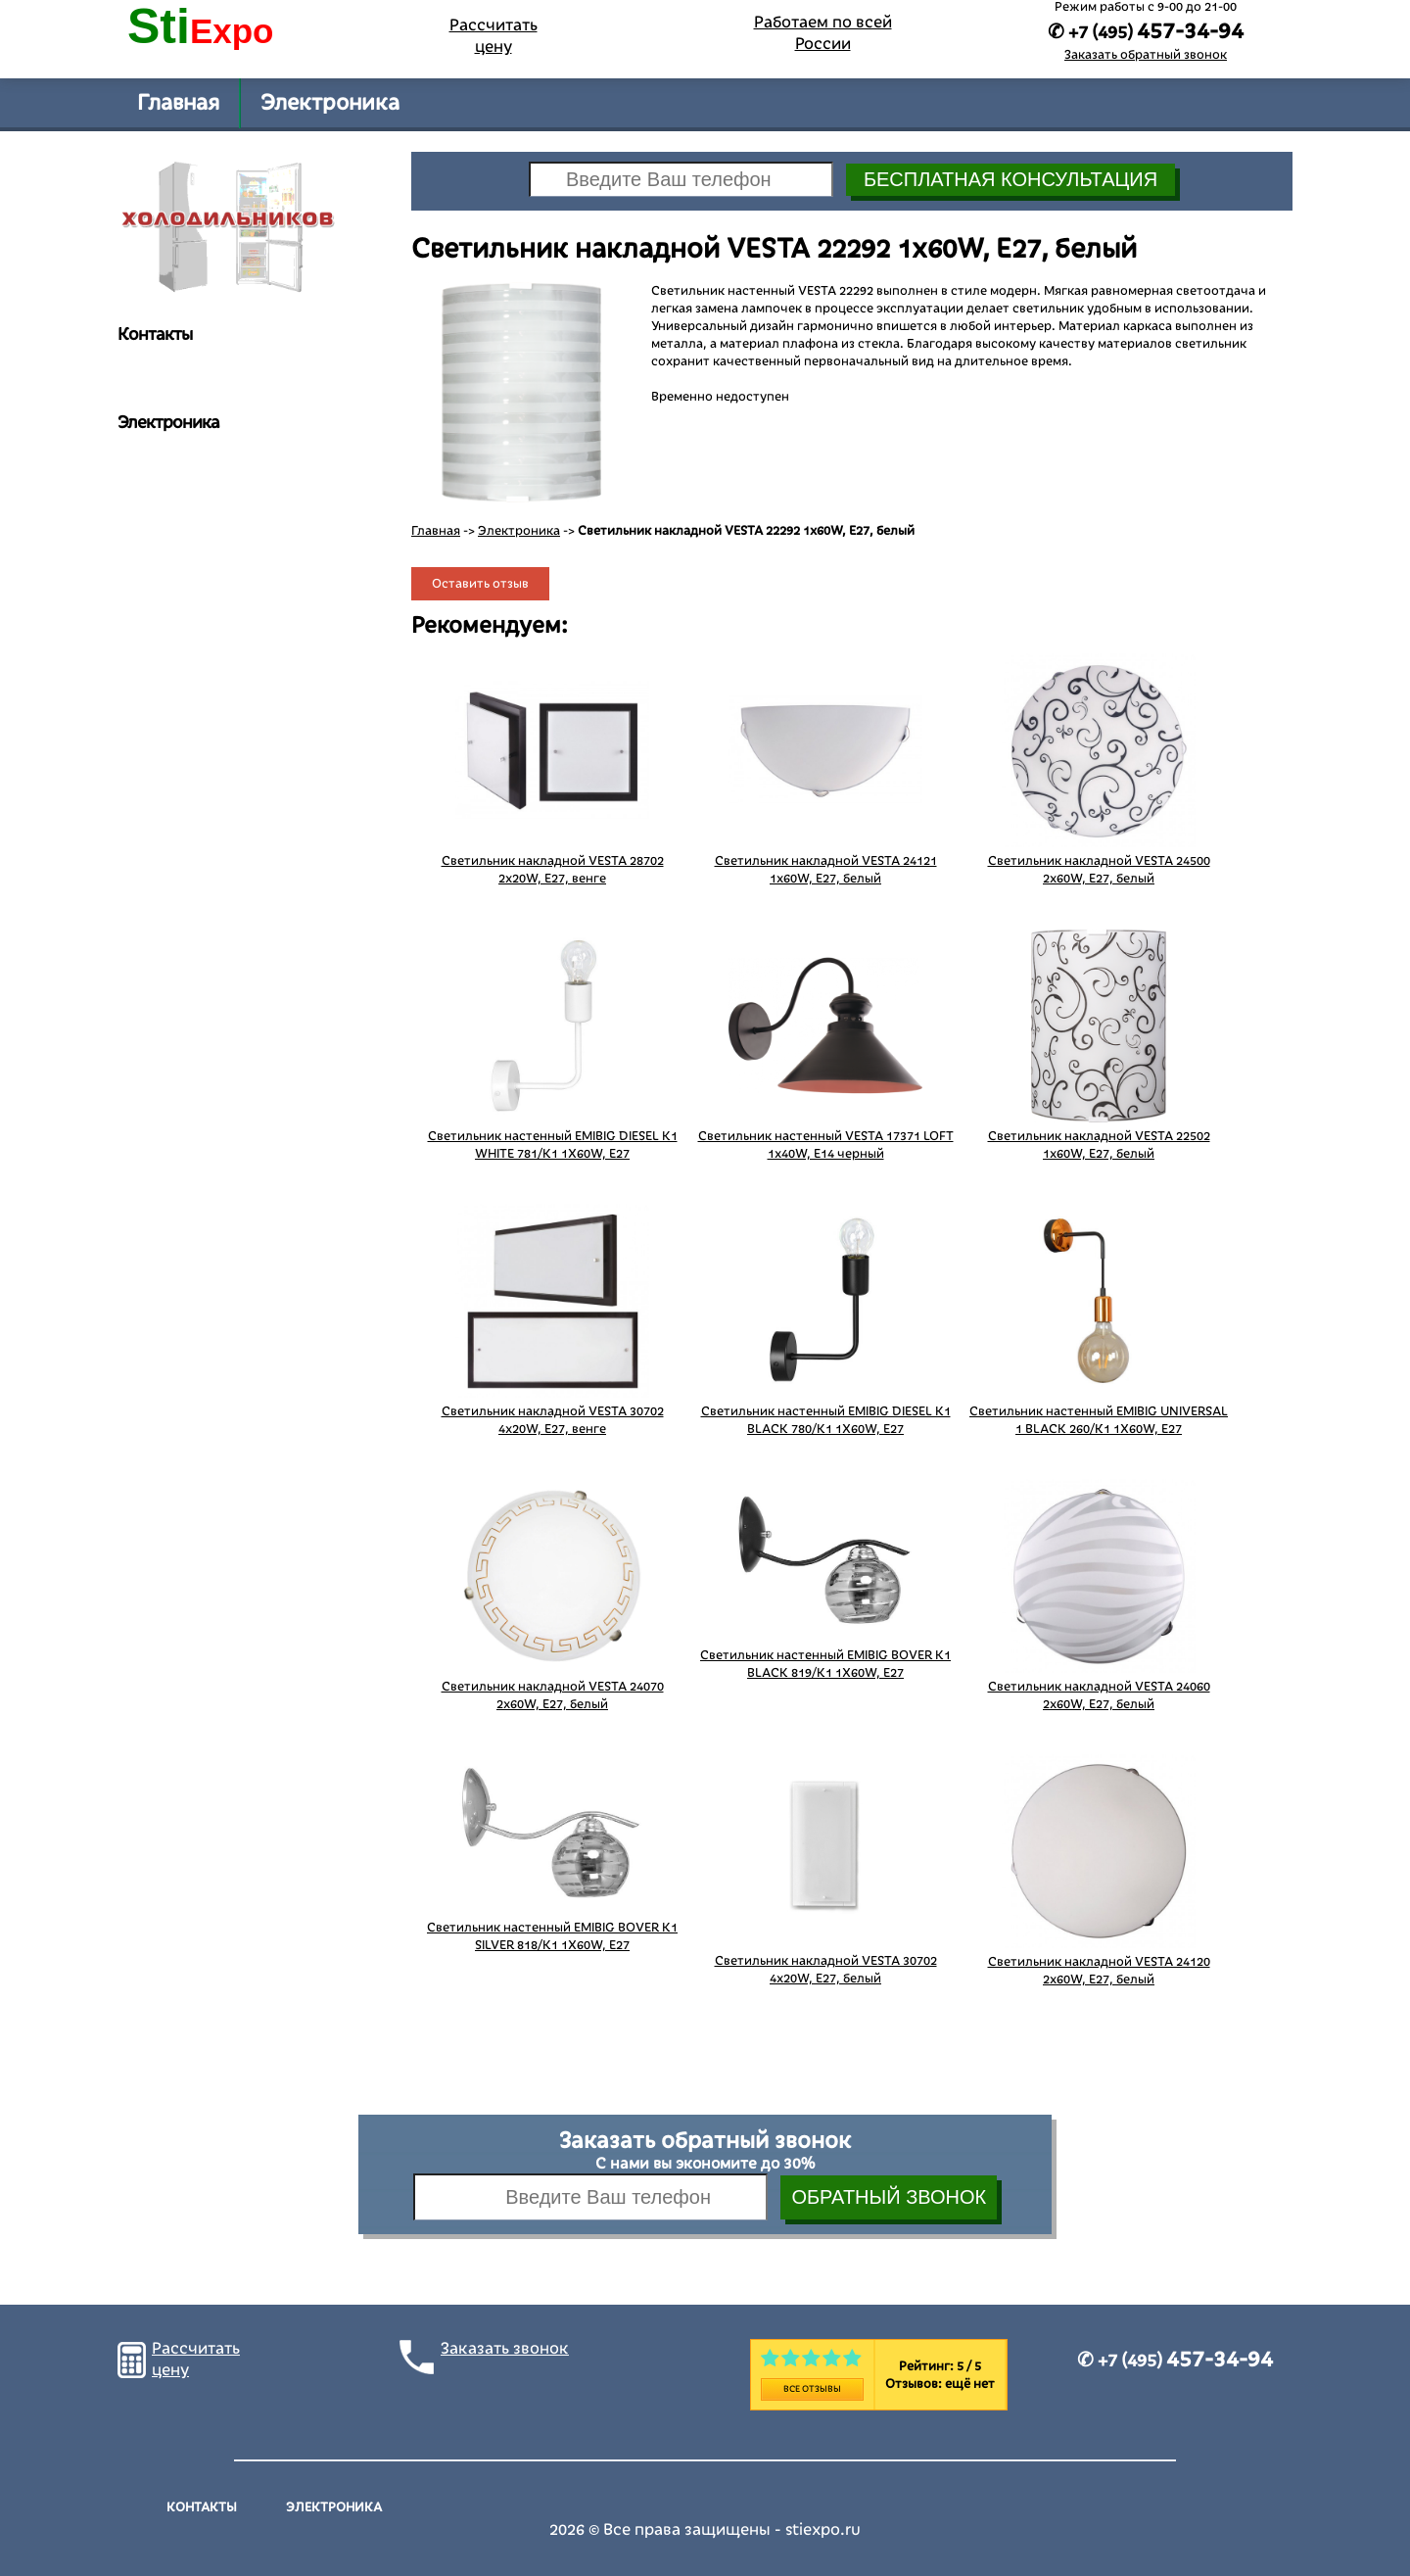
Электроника (330, 103)
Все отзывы (812, 2389)
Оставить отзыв (480, 584)
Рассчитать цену (493, 36)
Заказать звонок (505, 2349)
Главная (178, 103)
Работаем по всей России (823, 33)
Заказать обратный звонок (1145, 55)
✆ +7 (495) (1175, 2360)
